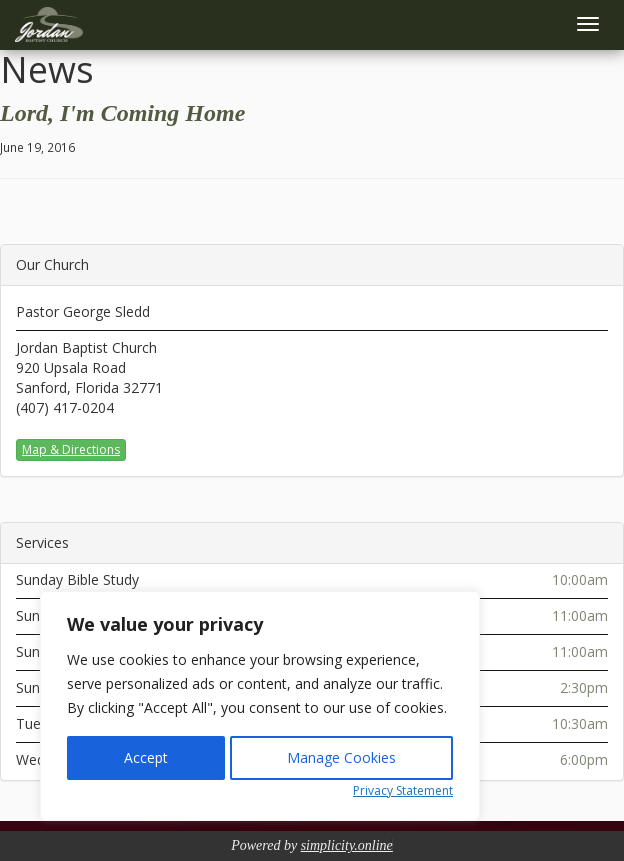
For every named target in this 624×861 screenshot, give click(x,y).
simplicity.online (347, 845)
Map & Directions (71, 449)
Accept (146, 757)
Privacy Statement (403, 790)
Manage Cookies (341, 757)
